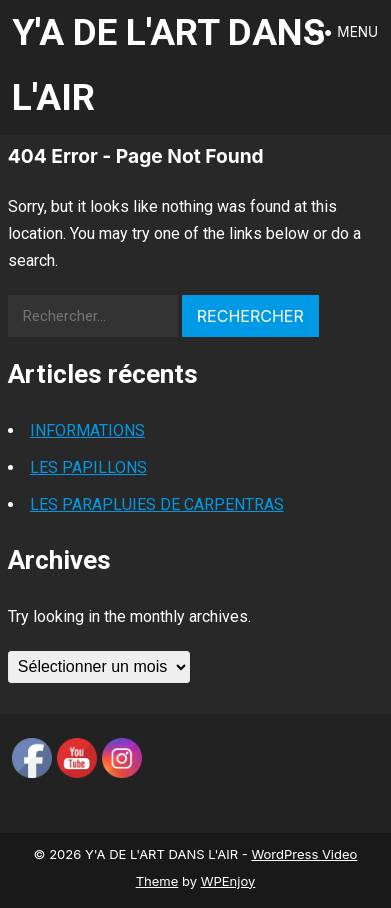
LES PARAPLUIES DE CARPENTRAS (157, 504)
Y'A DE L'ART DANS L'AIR (168, 65)
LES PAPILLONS (88, 467)
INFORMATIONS (87, 430)
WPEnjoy (228, 881)
